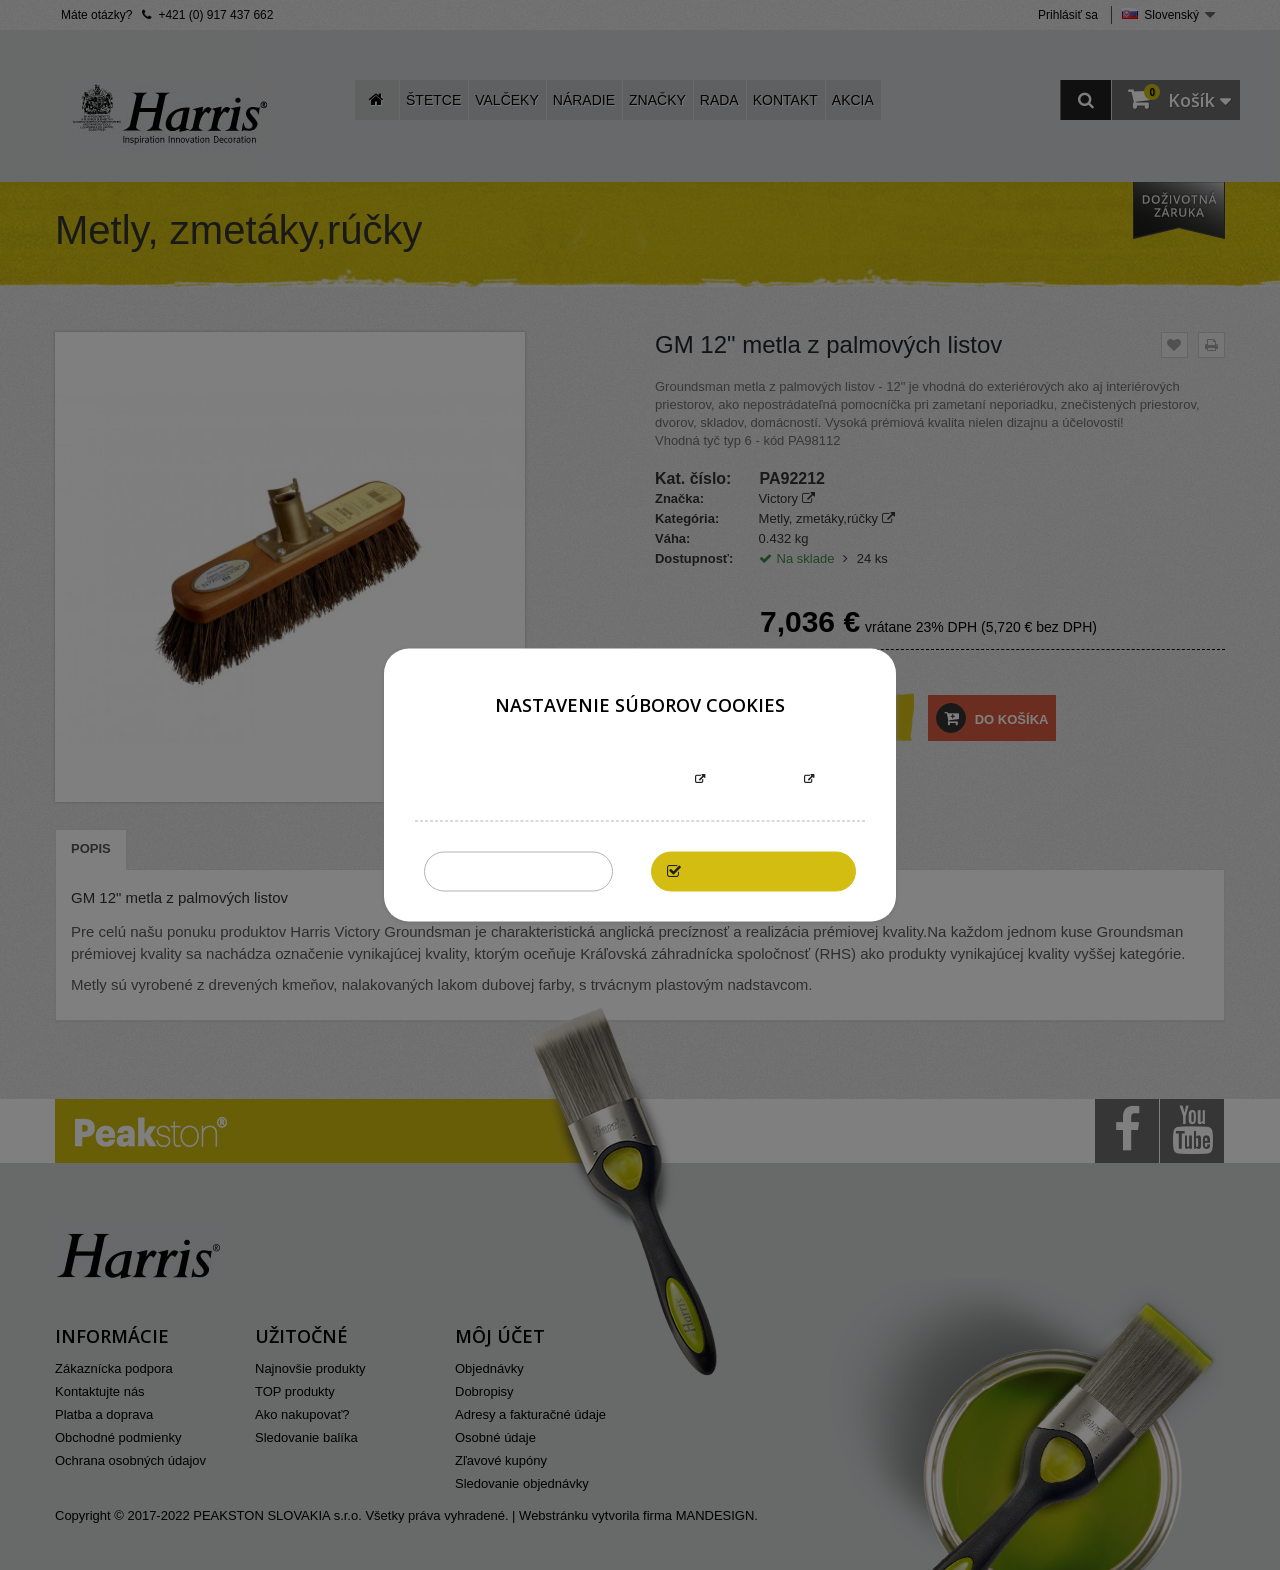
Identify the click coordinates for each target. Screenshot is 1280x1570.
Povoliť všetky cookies (764, 871)
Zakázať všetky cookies (518, 871)
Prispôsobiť (754, 780)
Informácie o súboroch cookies (577, 780)
